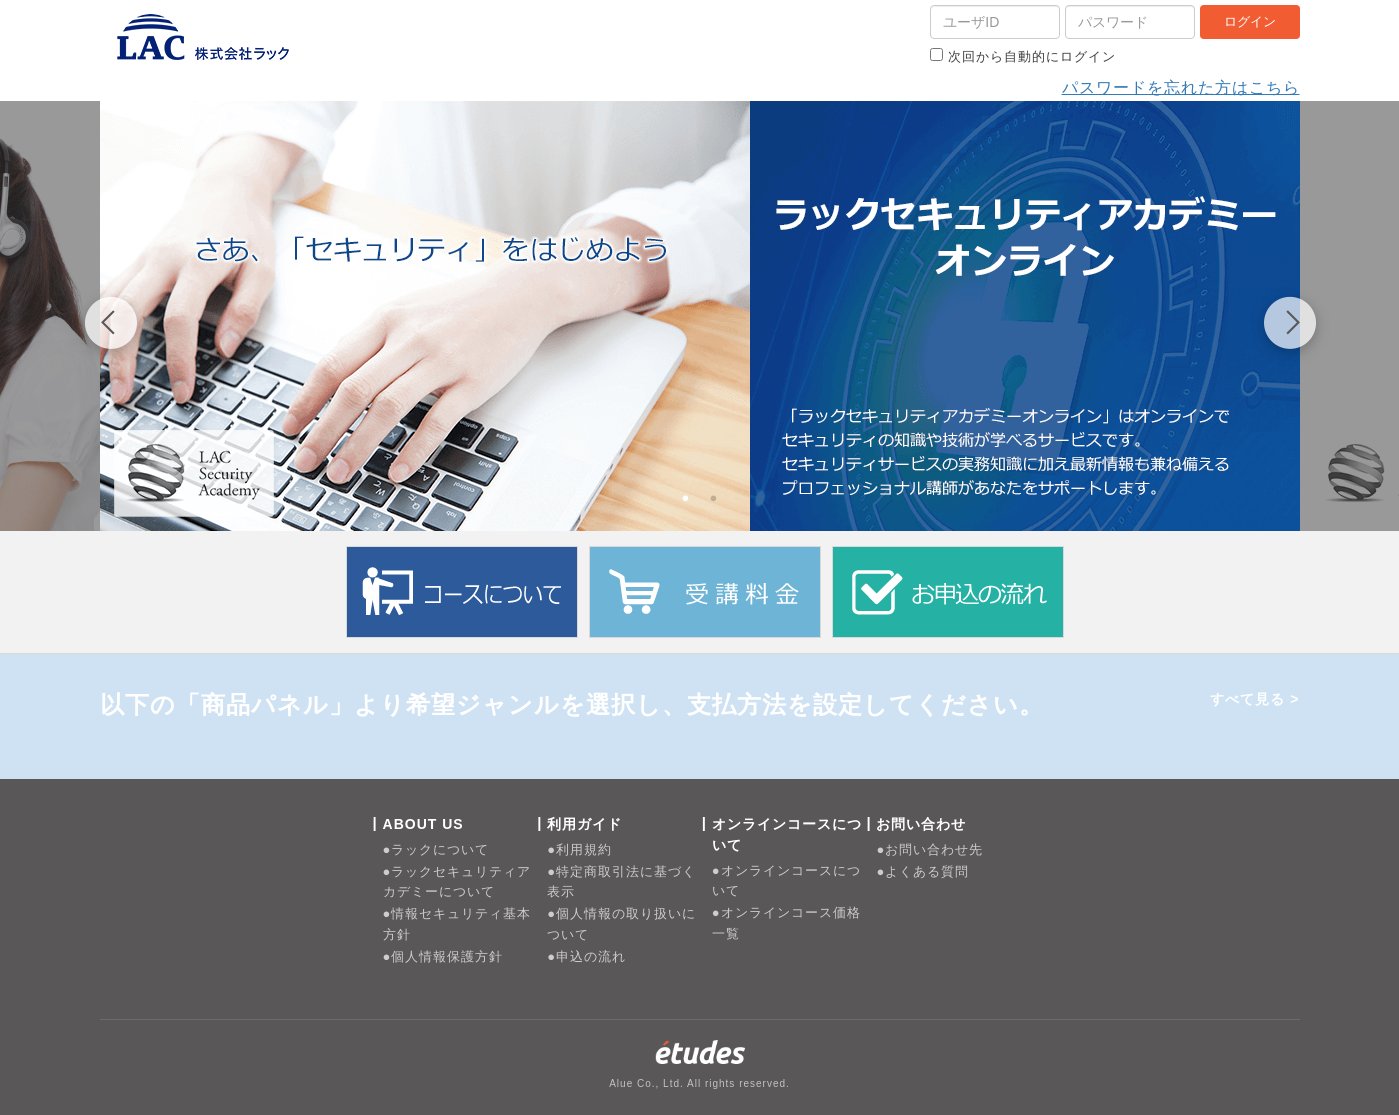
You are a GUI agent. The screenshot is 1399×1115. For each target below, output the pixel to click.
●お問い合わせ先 (929, 849)
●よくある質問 (922, 871)
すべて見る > (1254, 699)
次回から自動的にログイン (1023, 56)
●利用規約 (579, 849)
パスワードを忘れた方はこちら (1181, 87)
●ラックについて (436, 849)
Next (1290, 326)
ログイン (1250, 21)
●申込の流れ (586, 956)
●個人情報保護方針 (443, 956)
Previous (110, 326)
